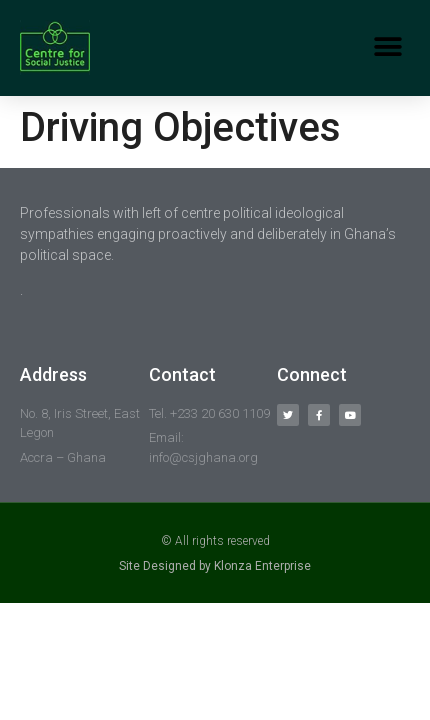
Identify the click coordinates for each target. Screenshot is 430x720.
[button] (387, 47)
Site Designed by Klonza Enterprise (215, 566)
